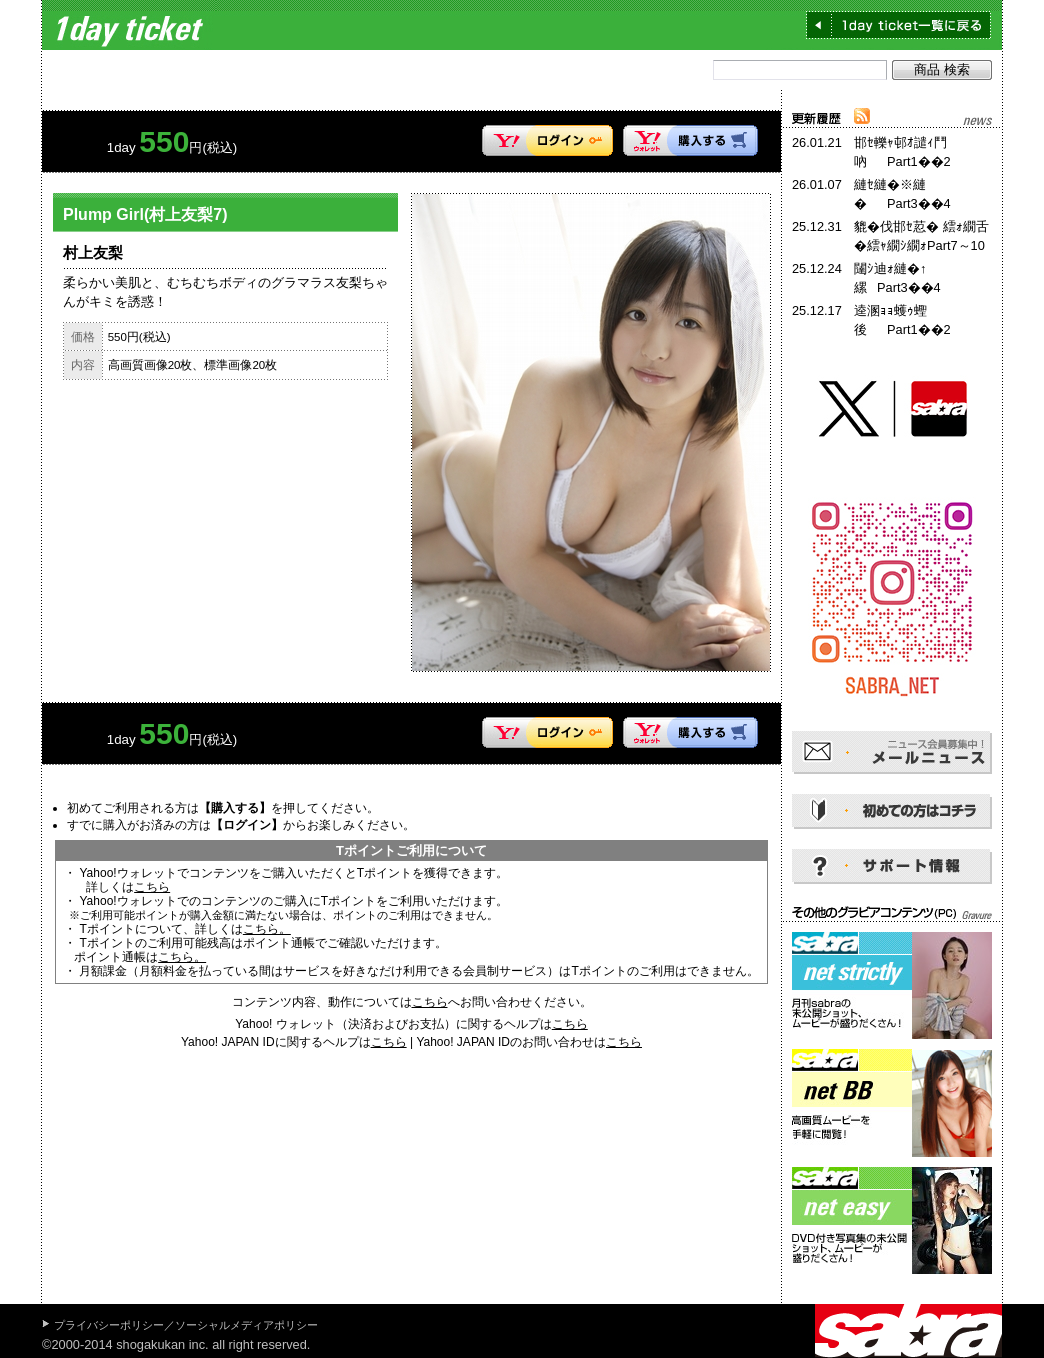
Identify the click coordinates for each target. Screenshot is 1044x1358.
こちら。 (267, 929)
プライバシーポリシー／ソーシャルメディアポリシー (186, 1325)
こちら (152, 887)
